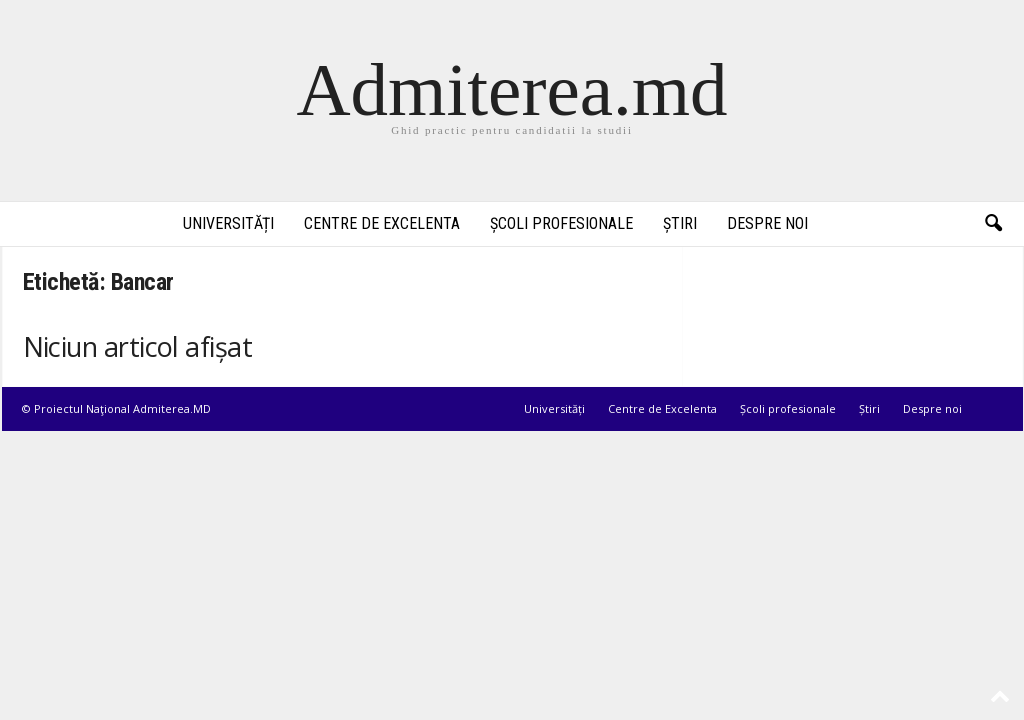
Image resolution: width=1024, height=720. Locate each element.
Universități (228, 223)
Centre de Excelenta (382, 223)
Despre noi (767, 223)
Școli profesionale (561, 223)
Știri (680, 223)
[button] (993, 224)
